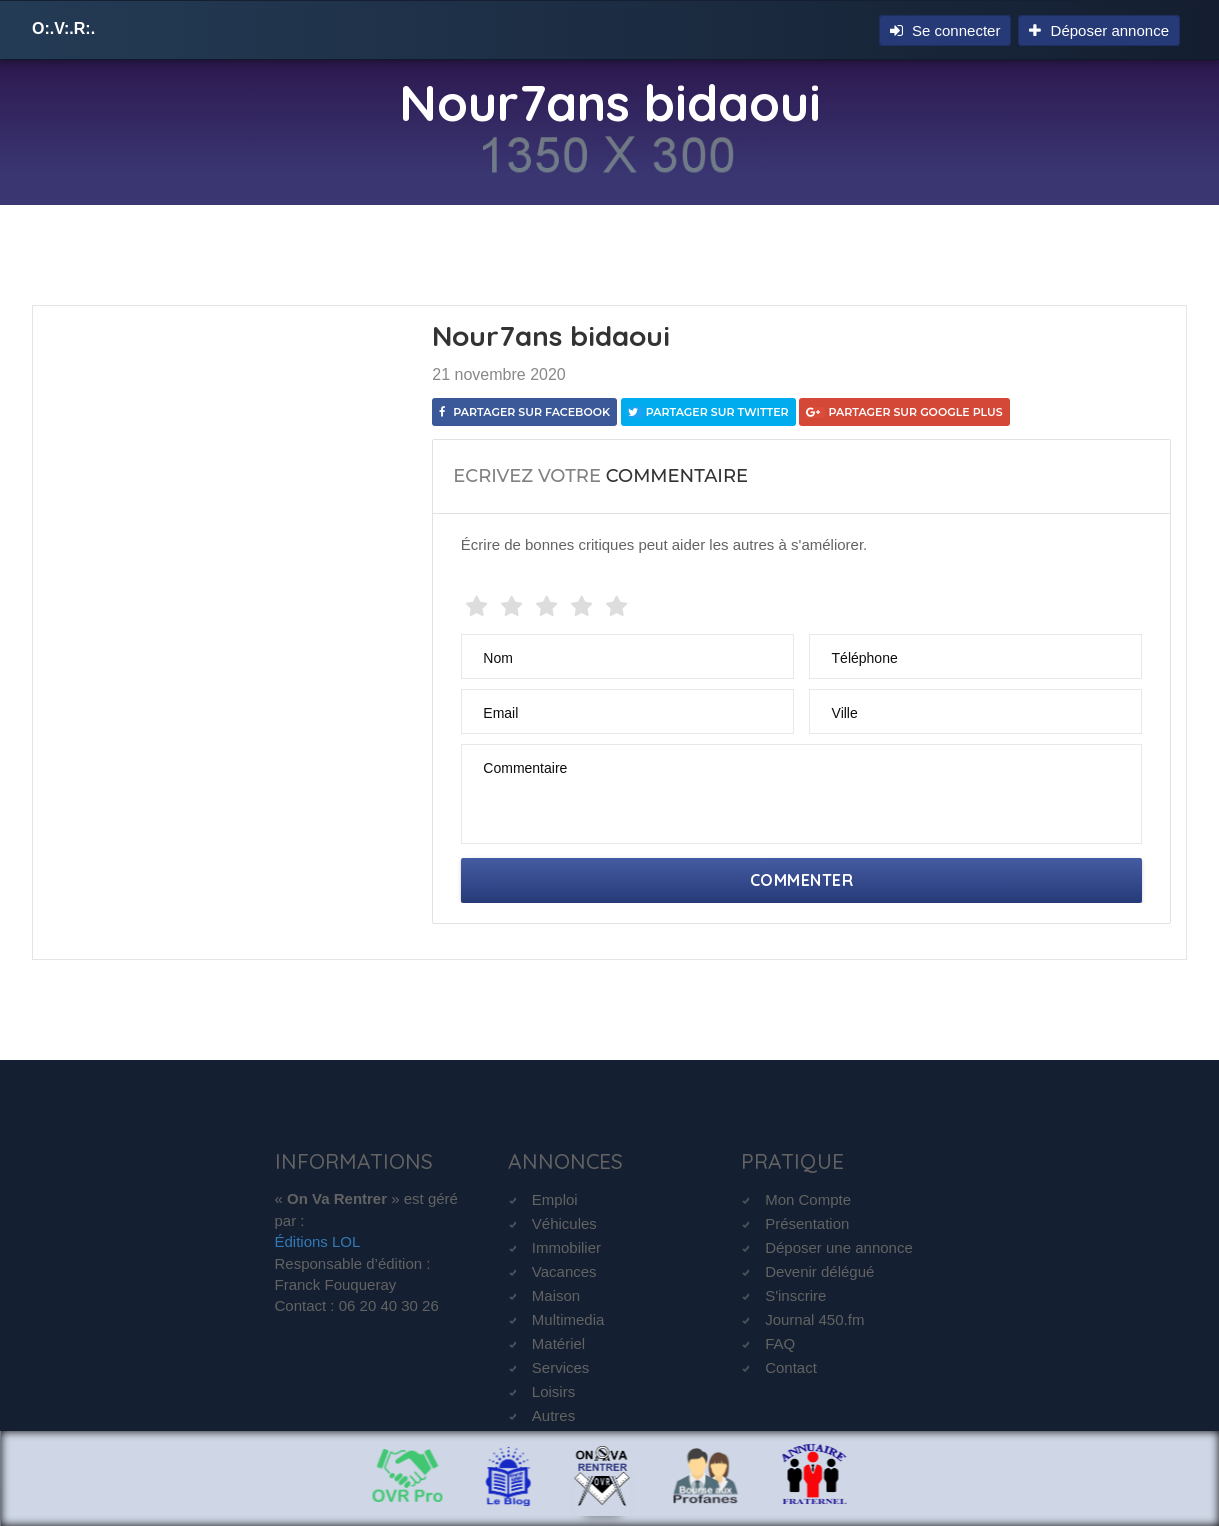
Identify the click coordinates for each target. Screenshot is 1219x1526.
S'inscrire (795, 1295)
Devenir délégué (819, 1271)
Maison (556, 1295)
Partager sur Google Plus (904, 412)
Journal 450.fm (814, 1319)
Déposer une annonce (839, 1247)
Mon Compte (808, 1199)
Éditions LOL (318, 1241)
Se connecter (945, 30)
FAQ (780, 1343)
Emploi (555, 1199)
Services (561, 1367)
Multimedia (568, 1319)
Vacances (564, 1271)
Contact (791, 1367)
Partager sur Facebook (524, 412)
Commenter (802, 880)
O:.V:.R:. (63, 28)
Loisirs (553, 1391)
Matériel (558, 1343)
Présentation (807, 1223)
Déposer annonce (1099, 30)
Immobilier (566, 1247)
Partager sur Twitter (708, 412)
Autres (553, 1415)
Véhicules (564, 1223)
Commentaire (525, 768)
